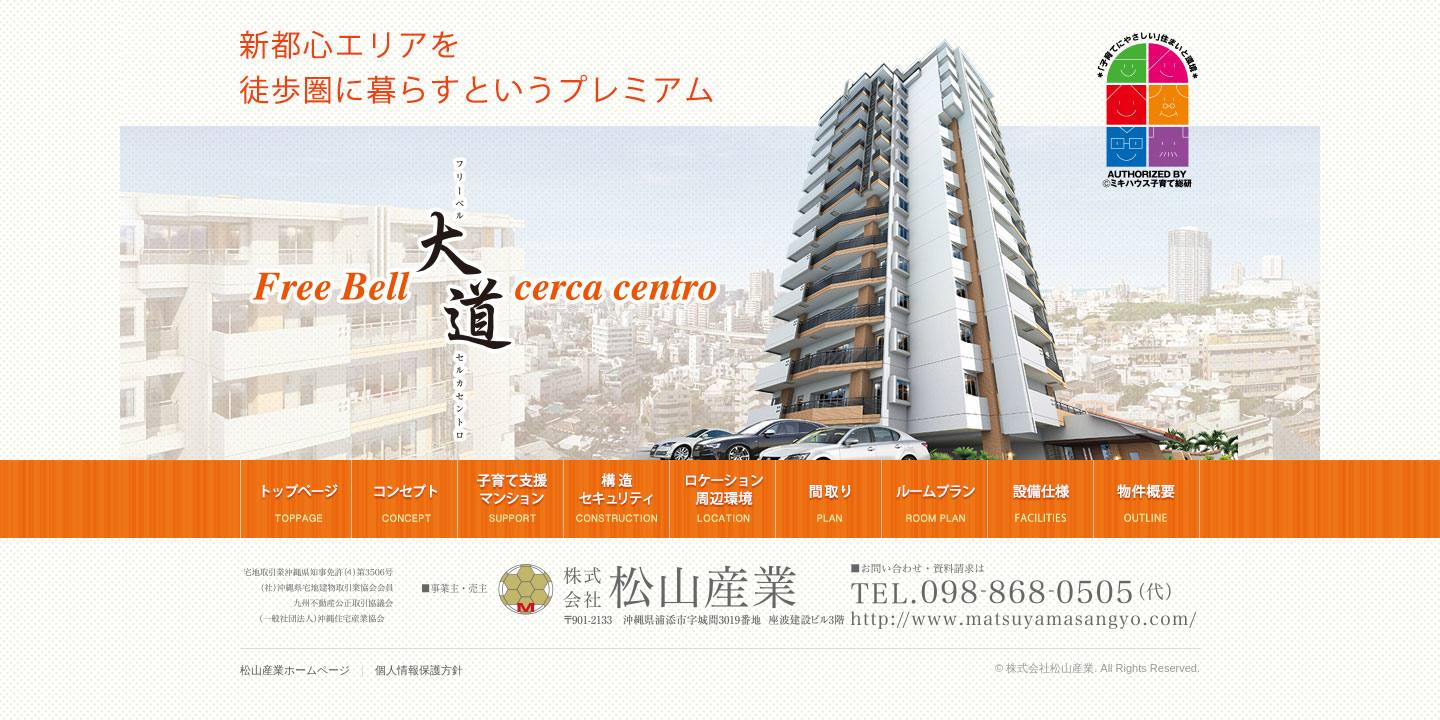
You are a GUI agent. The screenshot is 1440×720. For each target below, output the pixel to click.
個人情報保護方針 (419, 670)
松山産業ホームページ (295, 670)
